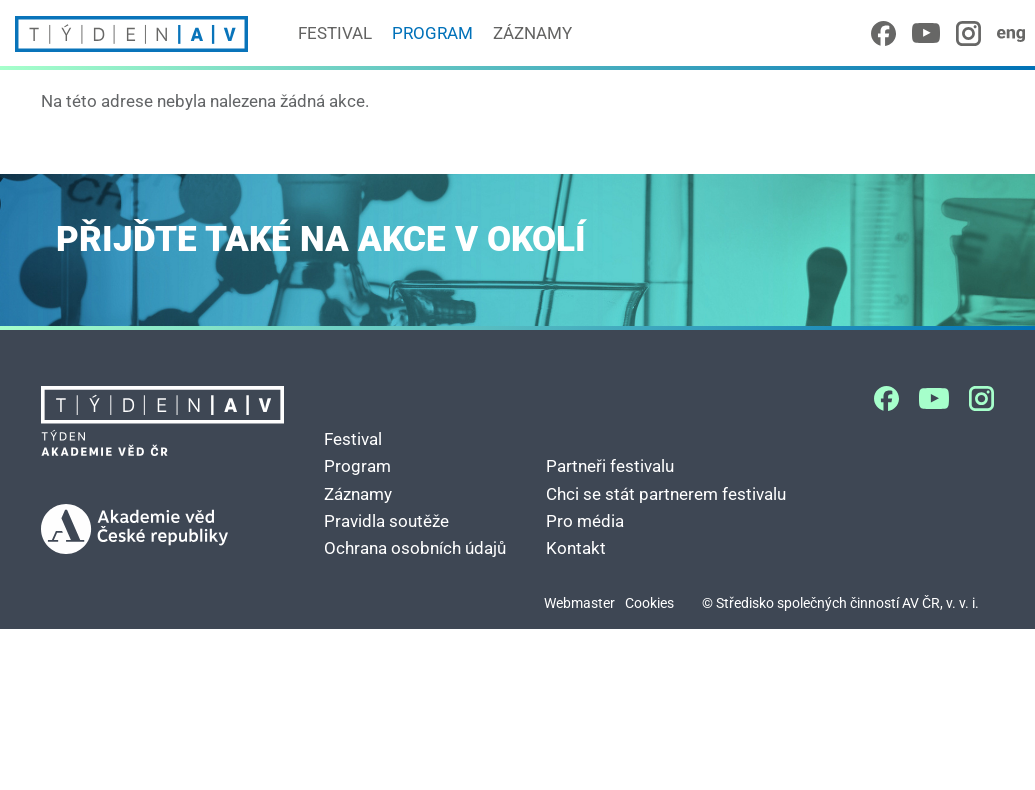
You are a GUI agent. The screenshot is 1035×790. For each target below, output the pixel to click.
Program (432, 33)
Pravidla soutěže (386, 521)
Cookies (649, 603)
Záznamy (532, 33)
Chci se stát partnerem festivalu (666, 494)
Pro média (585, 521)
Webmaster (579, 603)
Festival (335, 33)
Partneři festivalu (610, 466)
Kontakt (576, 548)
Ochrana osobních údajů (415, 548)
